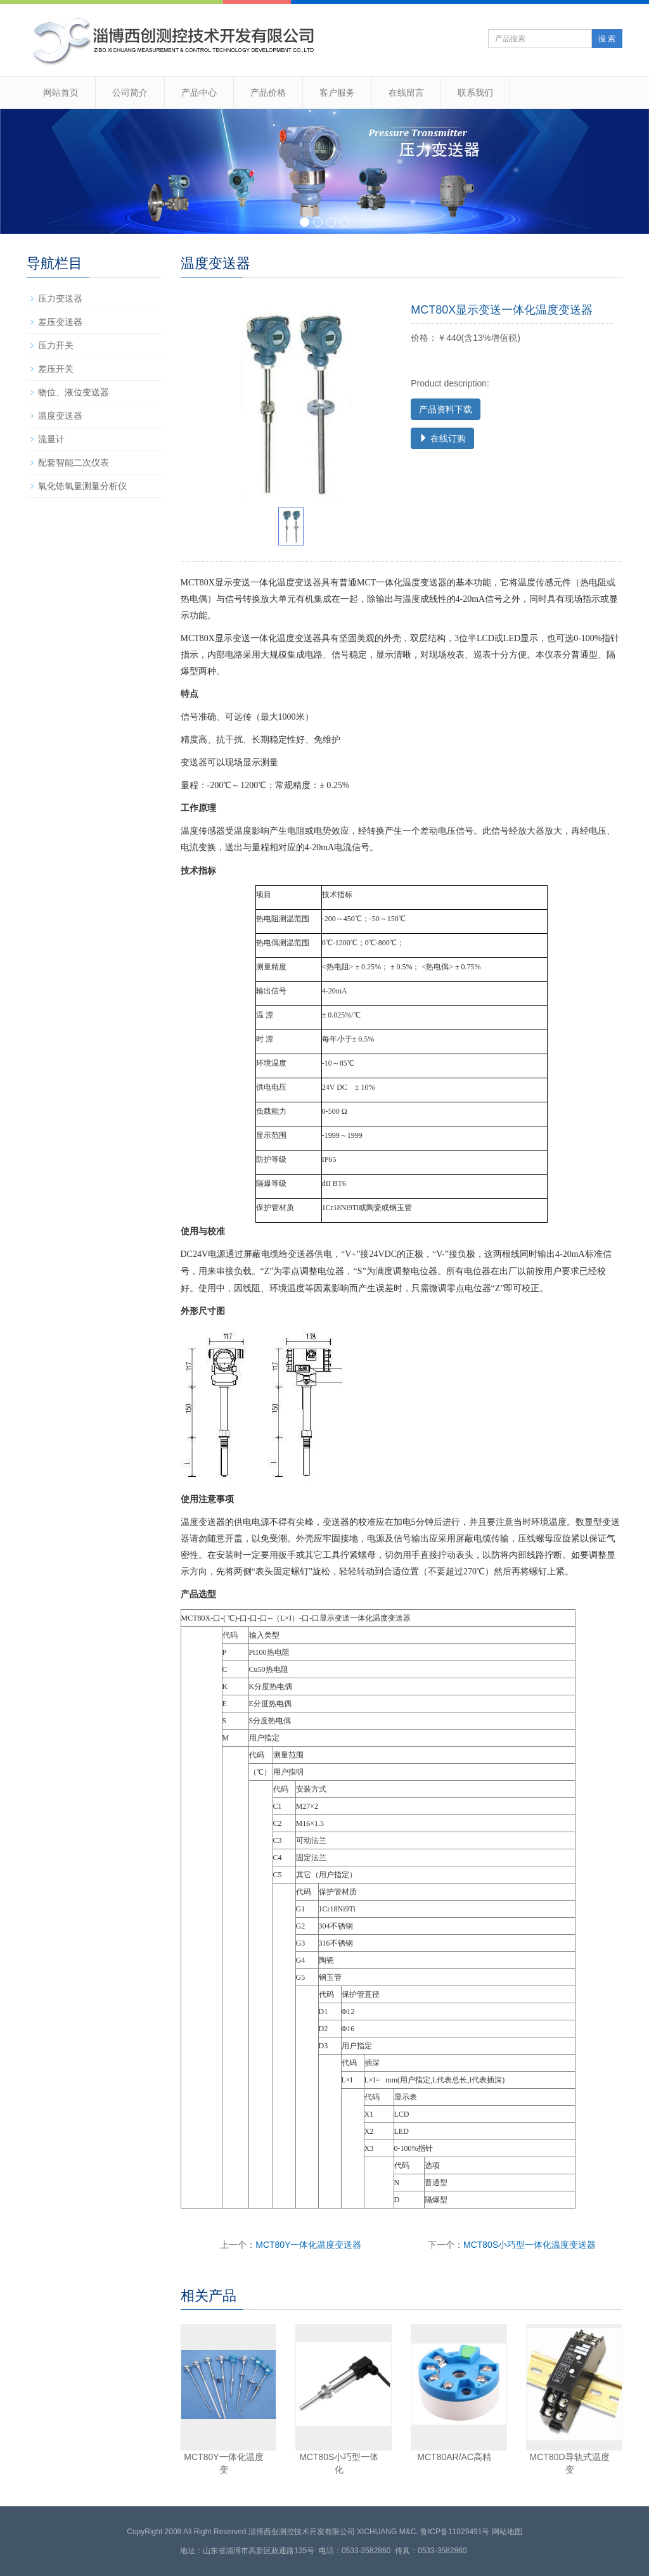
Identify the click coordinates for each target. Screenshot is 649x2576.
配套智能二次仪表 (73, 462)
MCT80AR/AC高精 (454, 2457)
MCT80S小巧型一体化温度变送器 (529, 2245)
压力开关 (56, 345)
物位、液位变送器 (73, 392)
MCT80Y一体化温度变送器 (308, 2245)
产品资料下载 (445, 409)
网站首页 (61, 92)
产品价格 (268, 92)
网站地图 (507, 2531)
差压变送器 (60, 322)
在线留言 (406, 92)
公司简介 (130, 92)
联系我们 (475, 92)
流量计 (51, 439)
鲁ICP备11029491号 (454, 2531)
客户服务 (337, 92)
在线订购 (442, 438)
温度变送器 (60, 416)
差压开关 (56, 369)
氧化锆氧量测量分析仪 (82, 486)
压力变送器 (60, 298)
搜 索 (606, 38)
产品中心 (199, 92)
